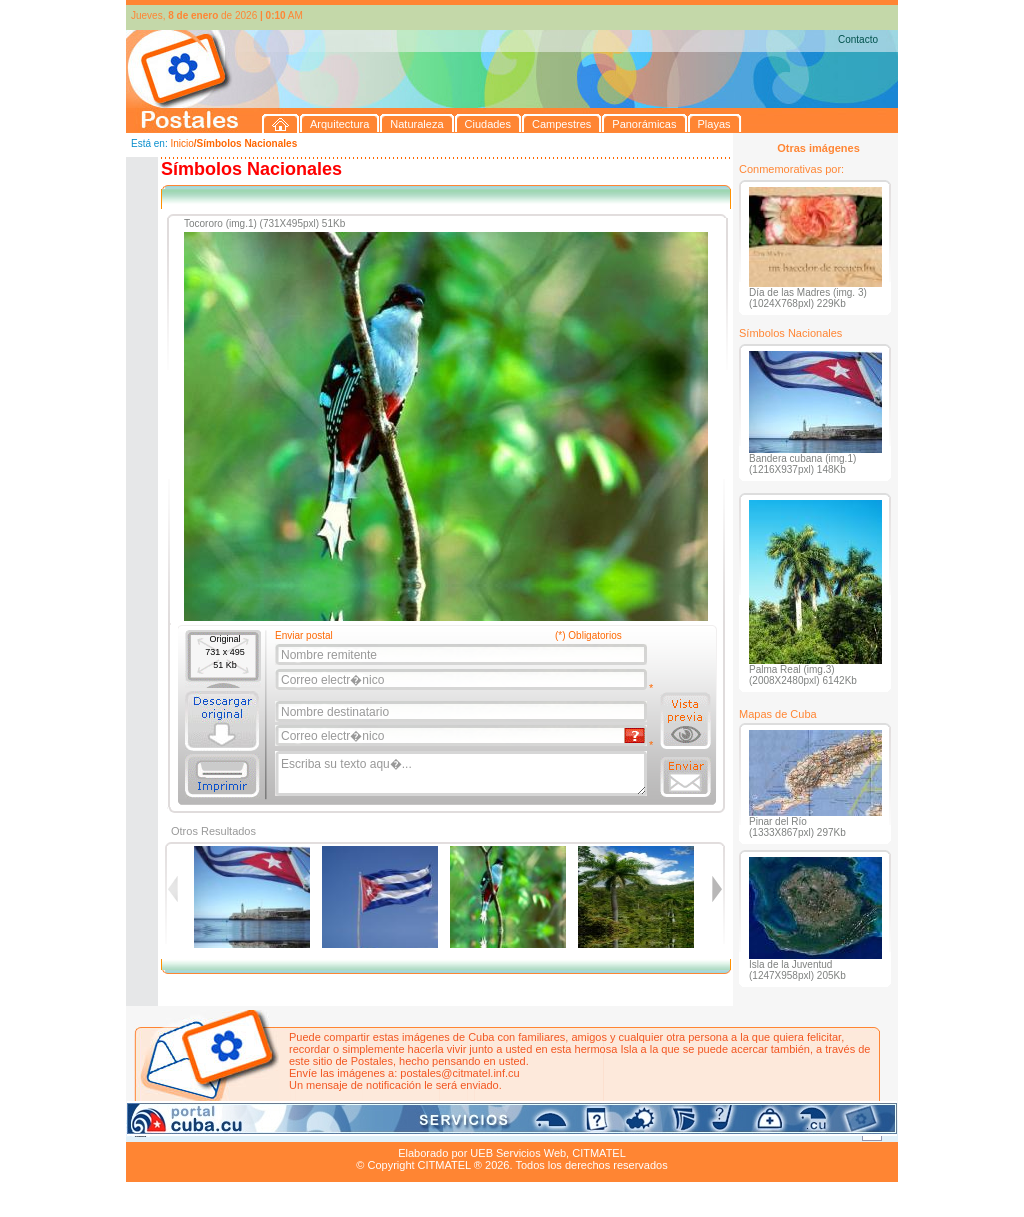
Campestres (375, 1130)
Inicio (181, 143)
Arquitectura (189, 1130)
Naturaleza (255, 1130)
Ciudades (314, 1130)
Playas (504, 1130)
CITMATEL (599, 1153)
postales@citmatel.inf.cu (459, 1073)
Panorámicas (447, 1130)
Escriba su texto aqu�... (462, 774)
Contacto (858, 39)
